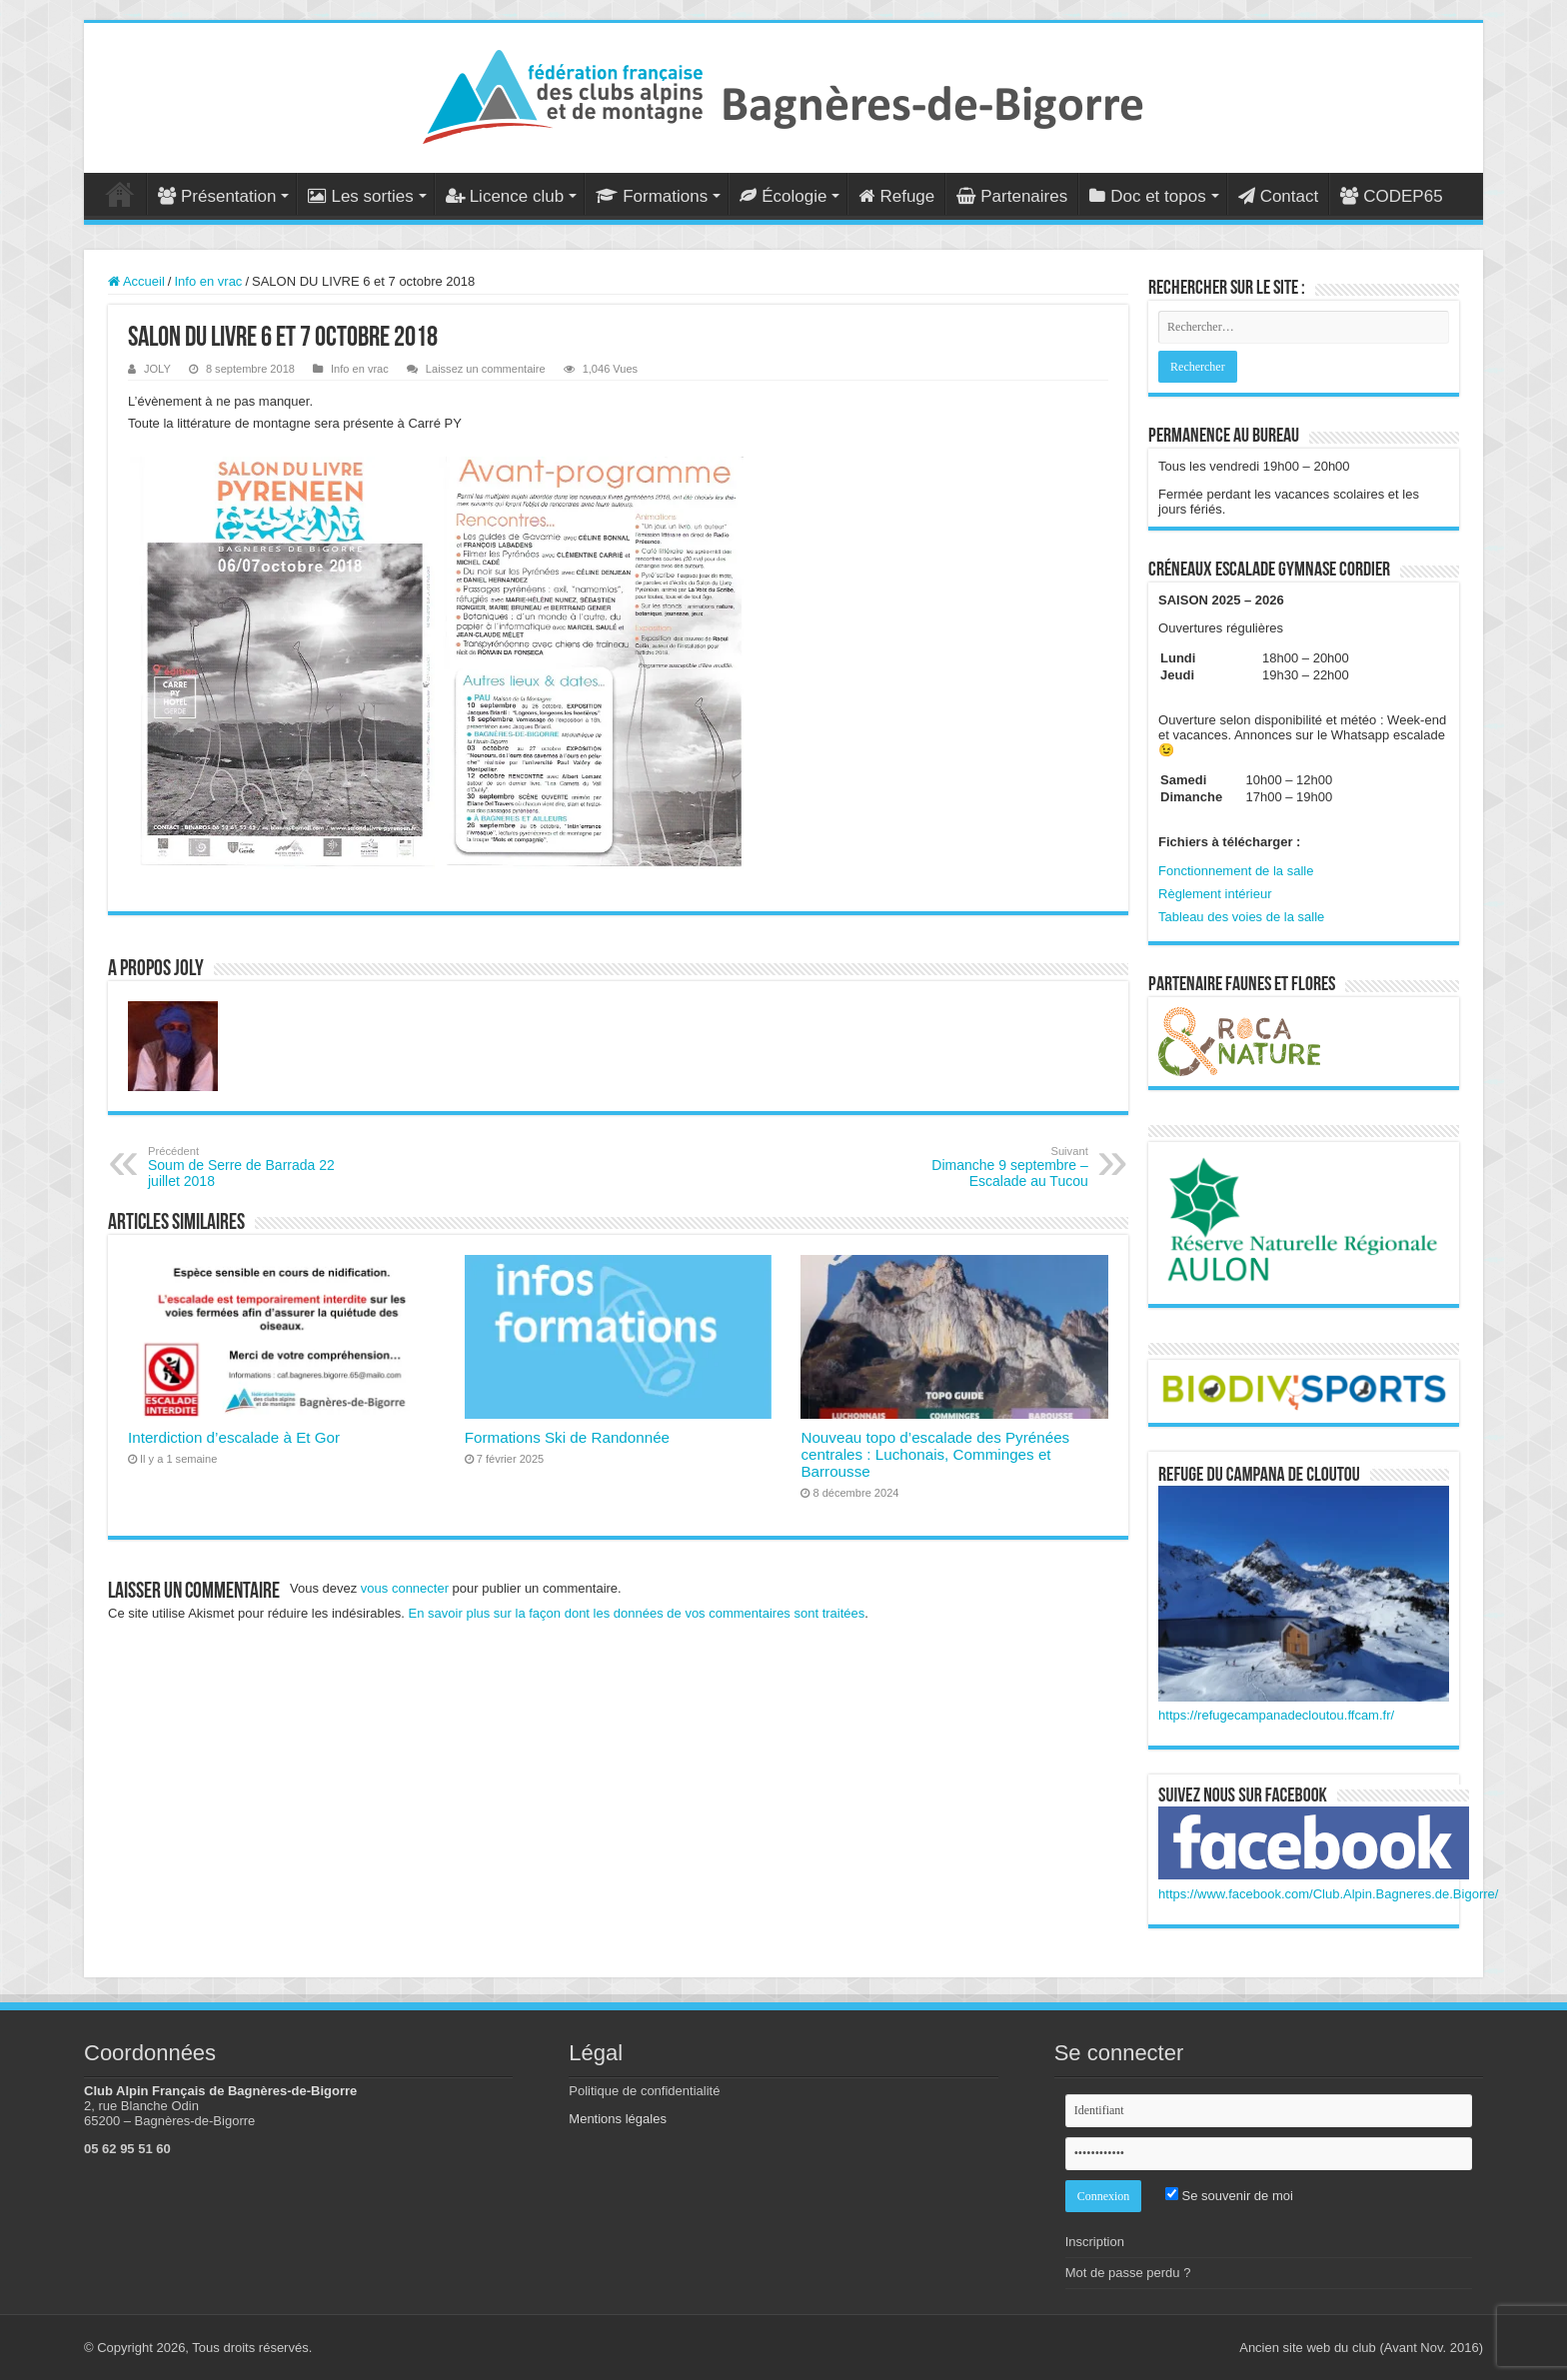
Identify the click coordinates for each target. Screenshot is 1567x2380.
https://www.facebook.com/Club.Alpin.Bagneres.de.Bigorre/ (1328, 1893)
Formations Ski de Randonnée (567, 1437)
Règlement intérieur (1214, 893)
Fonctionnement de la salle (1235, 870)
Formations (652, 196)
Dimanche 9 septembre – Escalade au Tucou (985, 1167)
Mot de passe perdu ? (1128, 2272)
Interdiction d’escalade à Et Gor (234, 1437)
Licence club (505, 196)
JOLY (157, 369)
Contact (1278, 196)
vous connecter (405, 1588)
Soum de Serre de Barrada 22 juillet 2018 (250, 1167)
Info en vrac (208, 281)
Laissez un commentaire (486, 369)
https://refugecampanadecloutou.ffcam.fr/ (1276, 1715)
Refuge (896, 196)
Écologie (783, 196)
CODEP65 (1391, 196)
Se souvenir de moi (1229, 2195)
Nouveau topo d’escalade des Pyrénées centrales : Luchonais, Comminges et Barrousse (934, 1454)
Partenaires (1011, 196)
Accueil (120, 194)
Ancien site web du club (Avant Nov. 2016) (1361, 2347)
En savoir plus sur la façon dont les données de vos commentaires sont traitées (637, 1613)
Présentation (217, 196)
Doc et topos (1147, 196)
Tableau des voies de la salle (1241, 916)
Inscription (1094, 2241)
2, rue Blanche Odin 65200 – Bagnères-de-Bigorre (169, 2113)
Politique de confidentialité (644, 2090)
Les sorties (360, 196)
